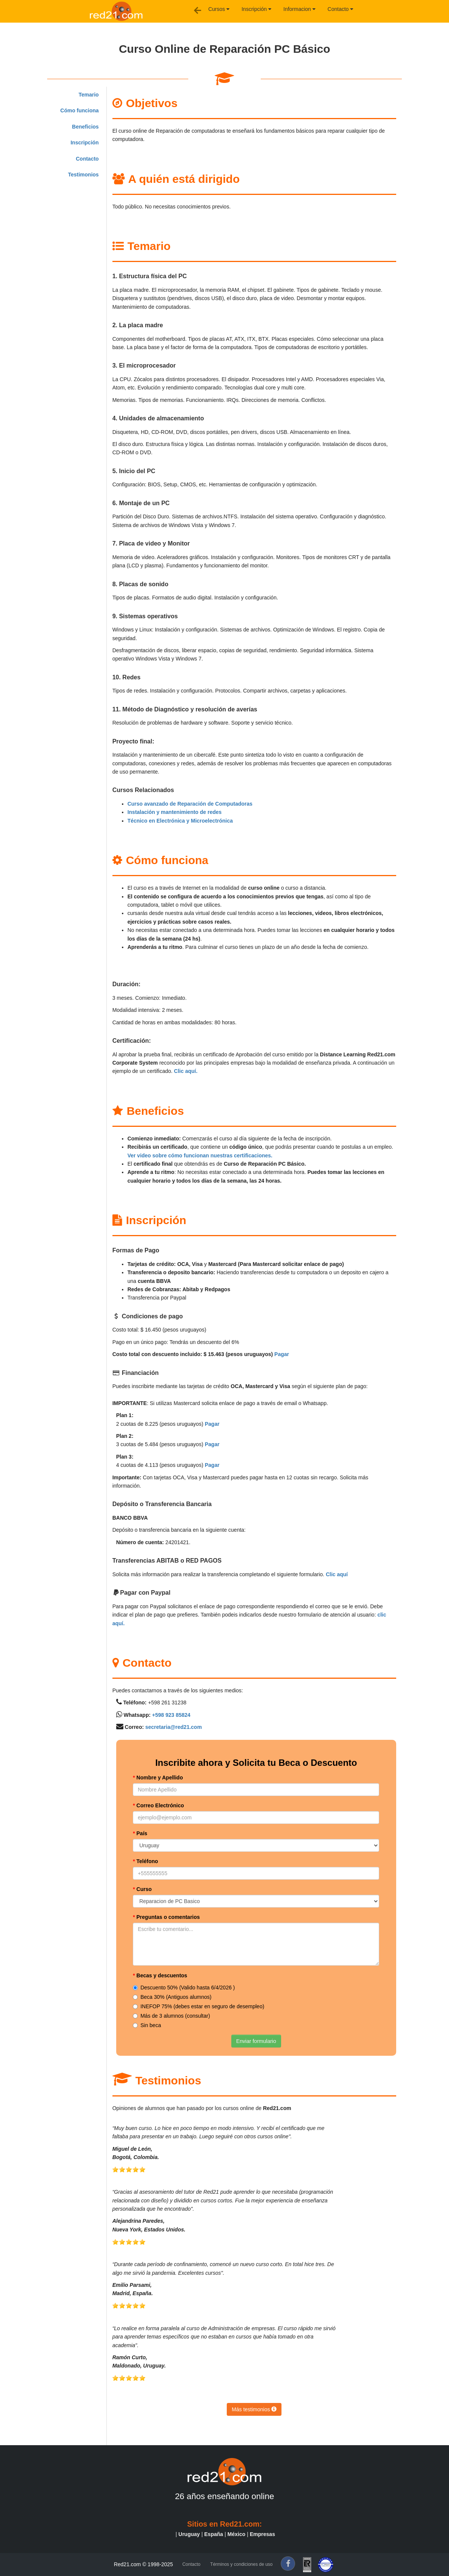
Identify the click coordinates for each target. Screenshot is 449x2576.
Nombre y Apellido (158, 1778)
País (140, 1833)
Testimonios (83, 175)
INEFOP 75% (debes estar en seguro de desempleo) (198, 2006)
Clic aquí (337, 1574)
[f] (288, 2563)
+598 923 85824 (171, 1715)
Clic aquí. (185, 1071)
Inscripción (256, 9)
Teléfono (145, 1861)
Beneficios (85, 127)
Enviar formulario (256, 2041)
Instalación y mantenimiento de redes (175, 812)
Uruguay (189, 2534)
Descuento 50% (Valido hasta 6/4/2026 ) (184, 1987)
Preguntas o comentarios (166, 1917)
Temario (88, 95)
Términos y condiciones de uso (241, 2564)
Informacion (299, 9)
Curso (142, 1889)
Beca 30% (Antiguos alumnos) (172, 1997)
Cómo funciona (79, 110)
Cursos (218, 9)
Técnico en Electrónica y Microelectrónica (180, 821)
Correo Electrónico (158, 1805)
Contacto (340, 9)
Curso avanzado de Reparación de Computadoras (190, 804)
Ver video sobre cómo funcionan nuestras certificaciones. (200, 1155)
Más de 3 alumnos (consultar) (171, 2016)
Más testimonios (254, 2409)
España (213, 2534)
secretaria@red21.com (173, 1727)
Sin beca (147, 2025)
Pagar (281, 1354)
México (236, 2534)
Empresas (262, 2534)
